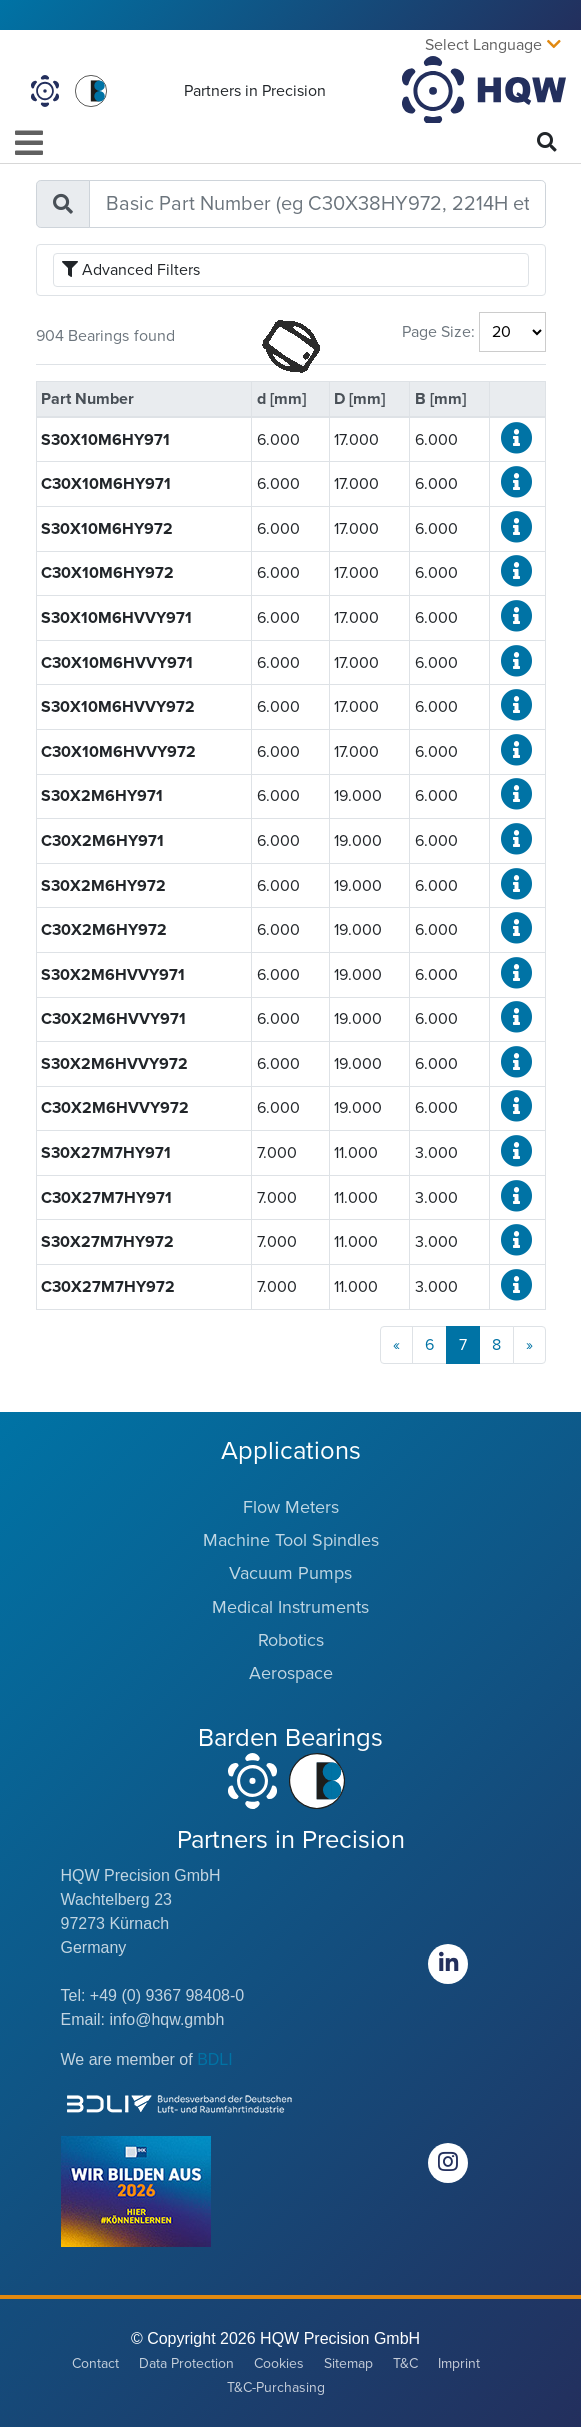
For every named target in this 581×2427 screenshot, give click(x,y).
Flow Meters (291, 1507)
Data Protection (186, 2363)
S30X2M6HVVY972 (114, 1064)
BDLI (215, 2059)
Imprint (459, 2363)
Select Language (483, 45)
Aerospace (291, 1673)
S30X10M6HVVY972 (118, 707)
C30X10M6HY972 (107, 573)
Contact (95, 2363)
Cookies (279, 2363)
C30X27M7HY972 (108, 1287)
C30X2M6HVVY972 (115, 1108)
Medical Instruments (290, 1607)
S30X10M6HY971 (105, 440)
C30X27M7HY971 (106, 1198)
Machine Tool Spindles (291, 1540)
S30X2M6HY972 (103, 886)
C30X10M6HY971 (106, 484)
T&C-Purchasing (276, 2387)
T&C (405, 2363)
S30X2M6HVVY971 (113, 975)
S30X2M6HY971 (102, 796)
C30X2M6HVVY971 (113, 1019)
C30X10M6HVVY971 (117, 663)
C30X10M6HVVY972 (118, 752)
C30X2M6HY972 (104, 930)
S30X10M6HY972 (107, 529)
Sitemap (348, 2363)
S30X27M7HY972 (107, 1242)
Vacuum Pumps (290, 1573)
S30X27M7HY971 (106, 1153)
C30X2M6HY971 (102, 841)
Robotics (291, 1640)
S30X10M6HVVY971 (116, 618)
